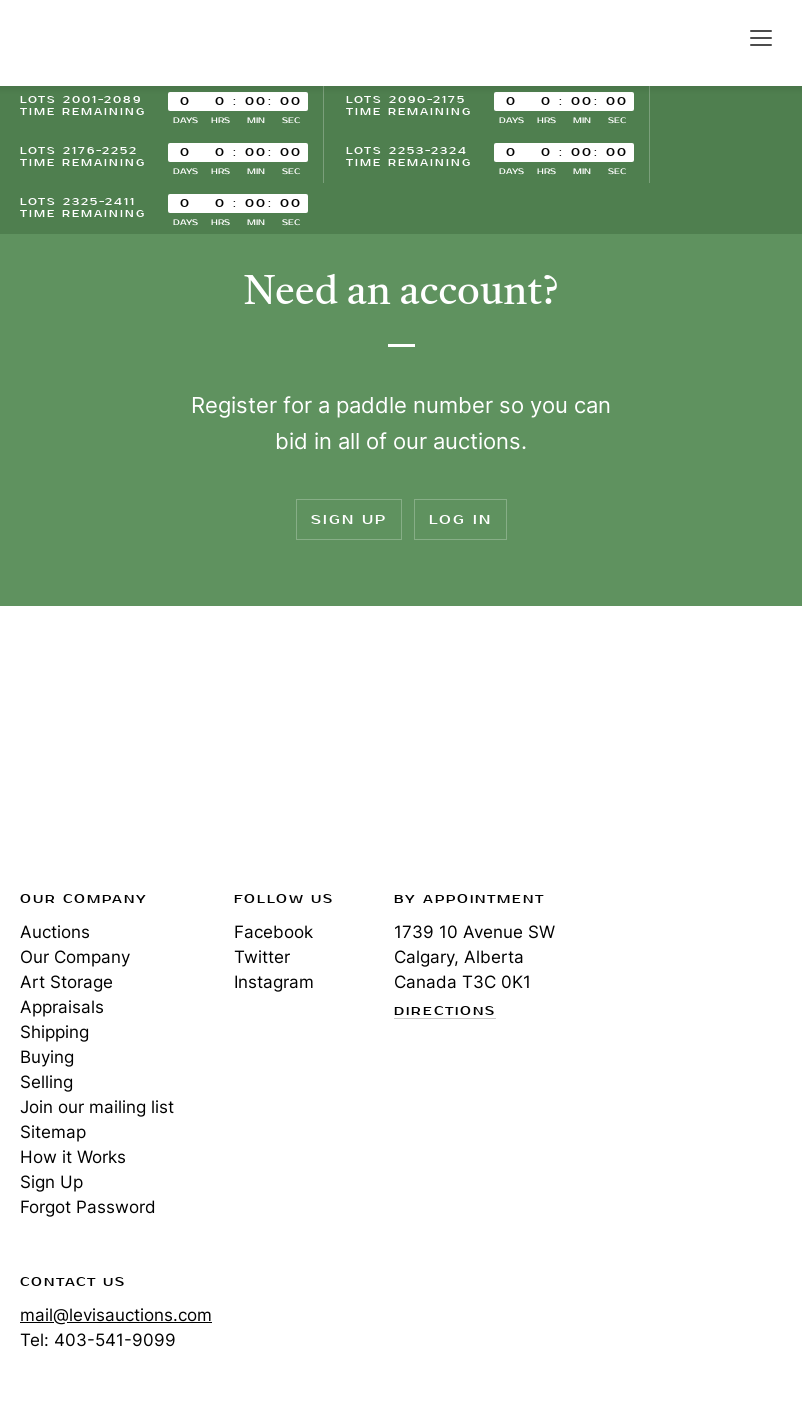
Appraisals (62, 1007)
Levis (85, 754)
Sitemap (53, 1132)
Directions (445, 1012)
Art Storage (66, 982)
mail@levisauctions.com (116, 1315)
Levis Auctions (90, 43)
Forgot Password (88, 1207)
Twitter (262, 957)
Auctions (55, 932)
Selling (46, 1082)
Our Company (75, 957)
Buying (47, 1057)
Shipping (54, 1032)
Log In (460, 519)
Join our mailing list (97, 1107)
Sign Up (349, 519)
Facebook (273, 932)
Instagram (274, 982)
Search (718, 37)
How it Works (73, 1157)
